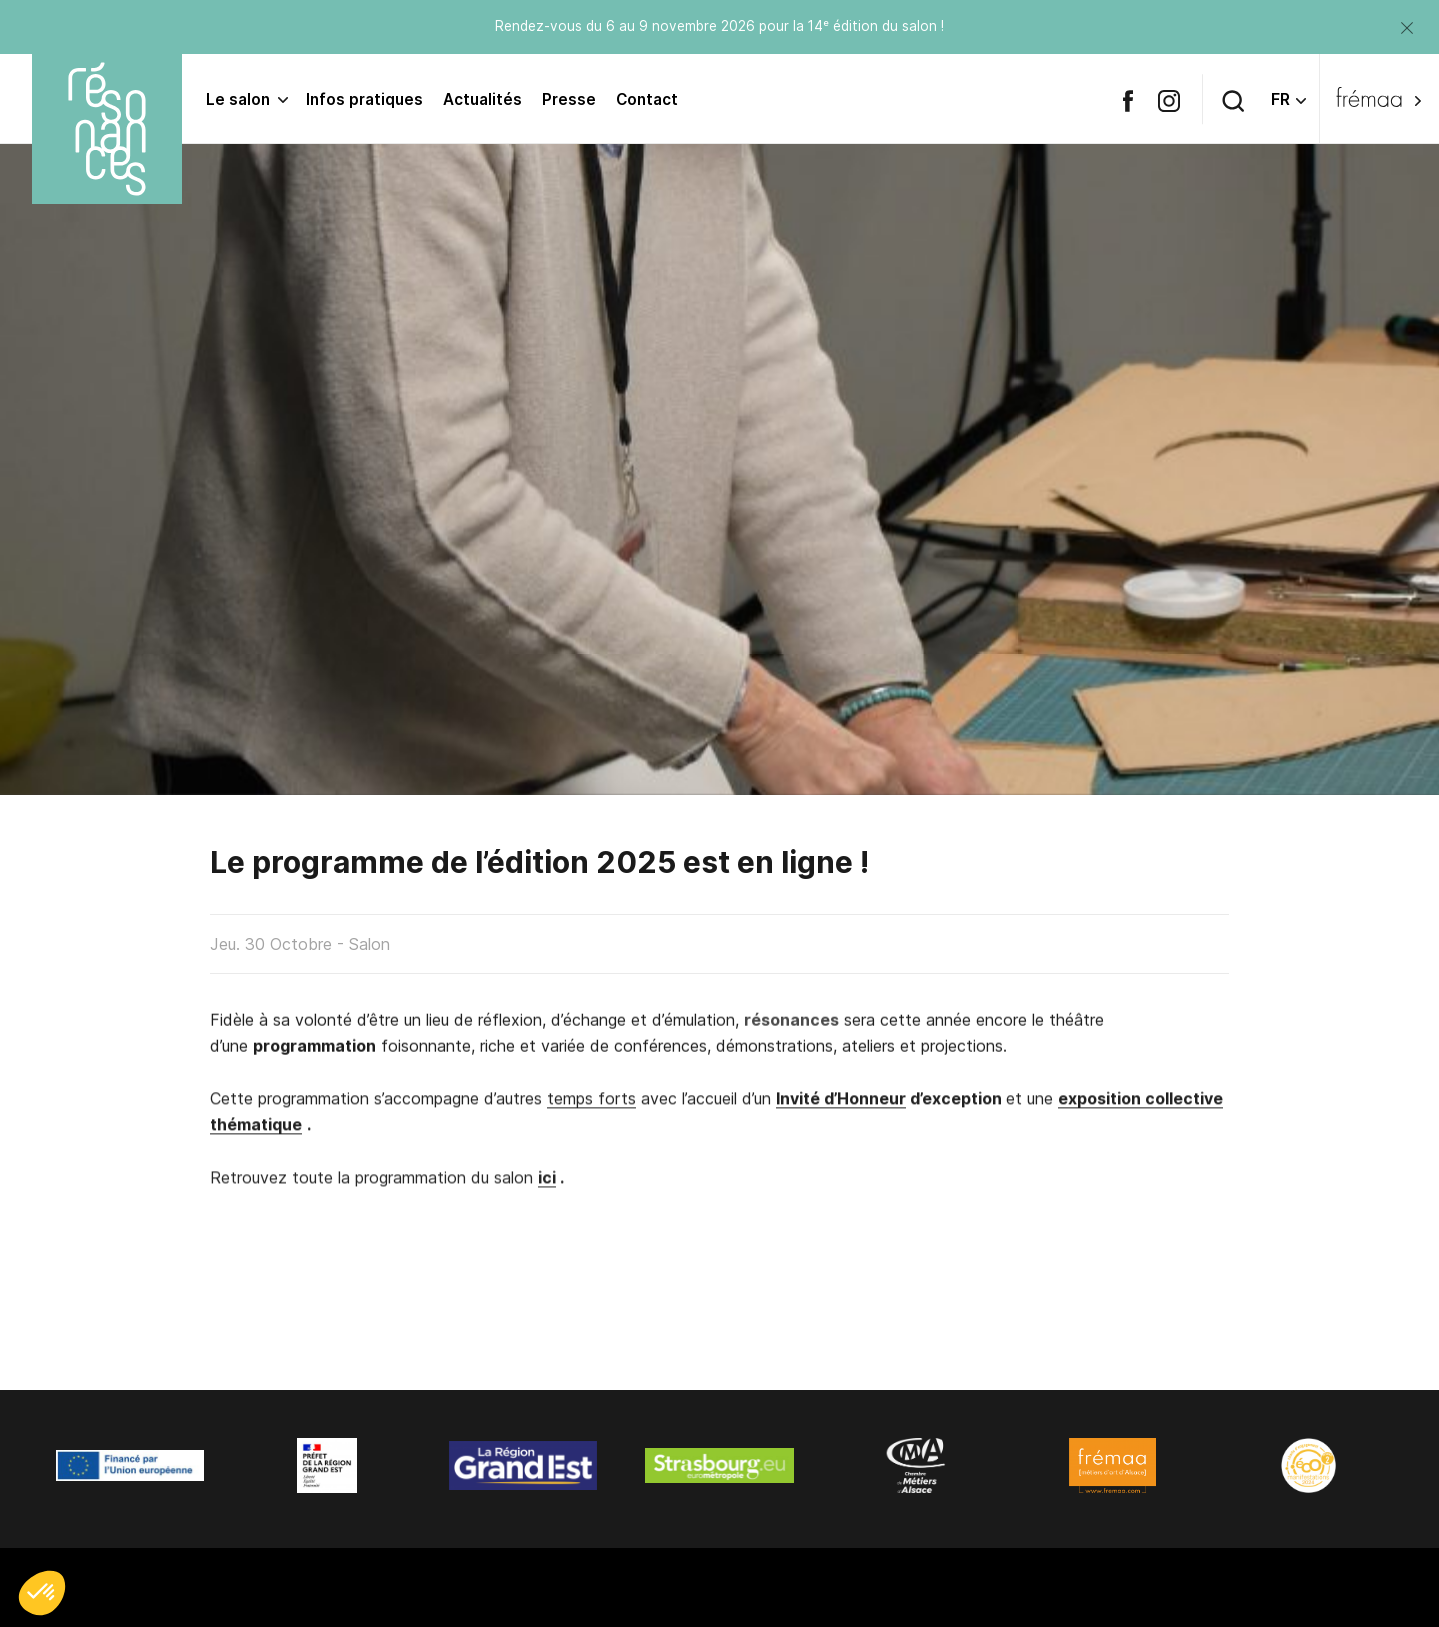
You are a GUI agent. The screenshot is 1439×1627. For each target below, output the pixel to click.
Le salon (238, 99)
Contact (647, 99)
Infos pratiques (364, 99)
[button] (42, 1593)
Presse (569, 99)
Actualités (482, 99)
